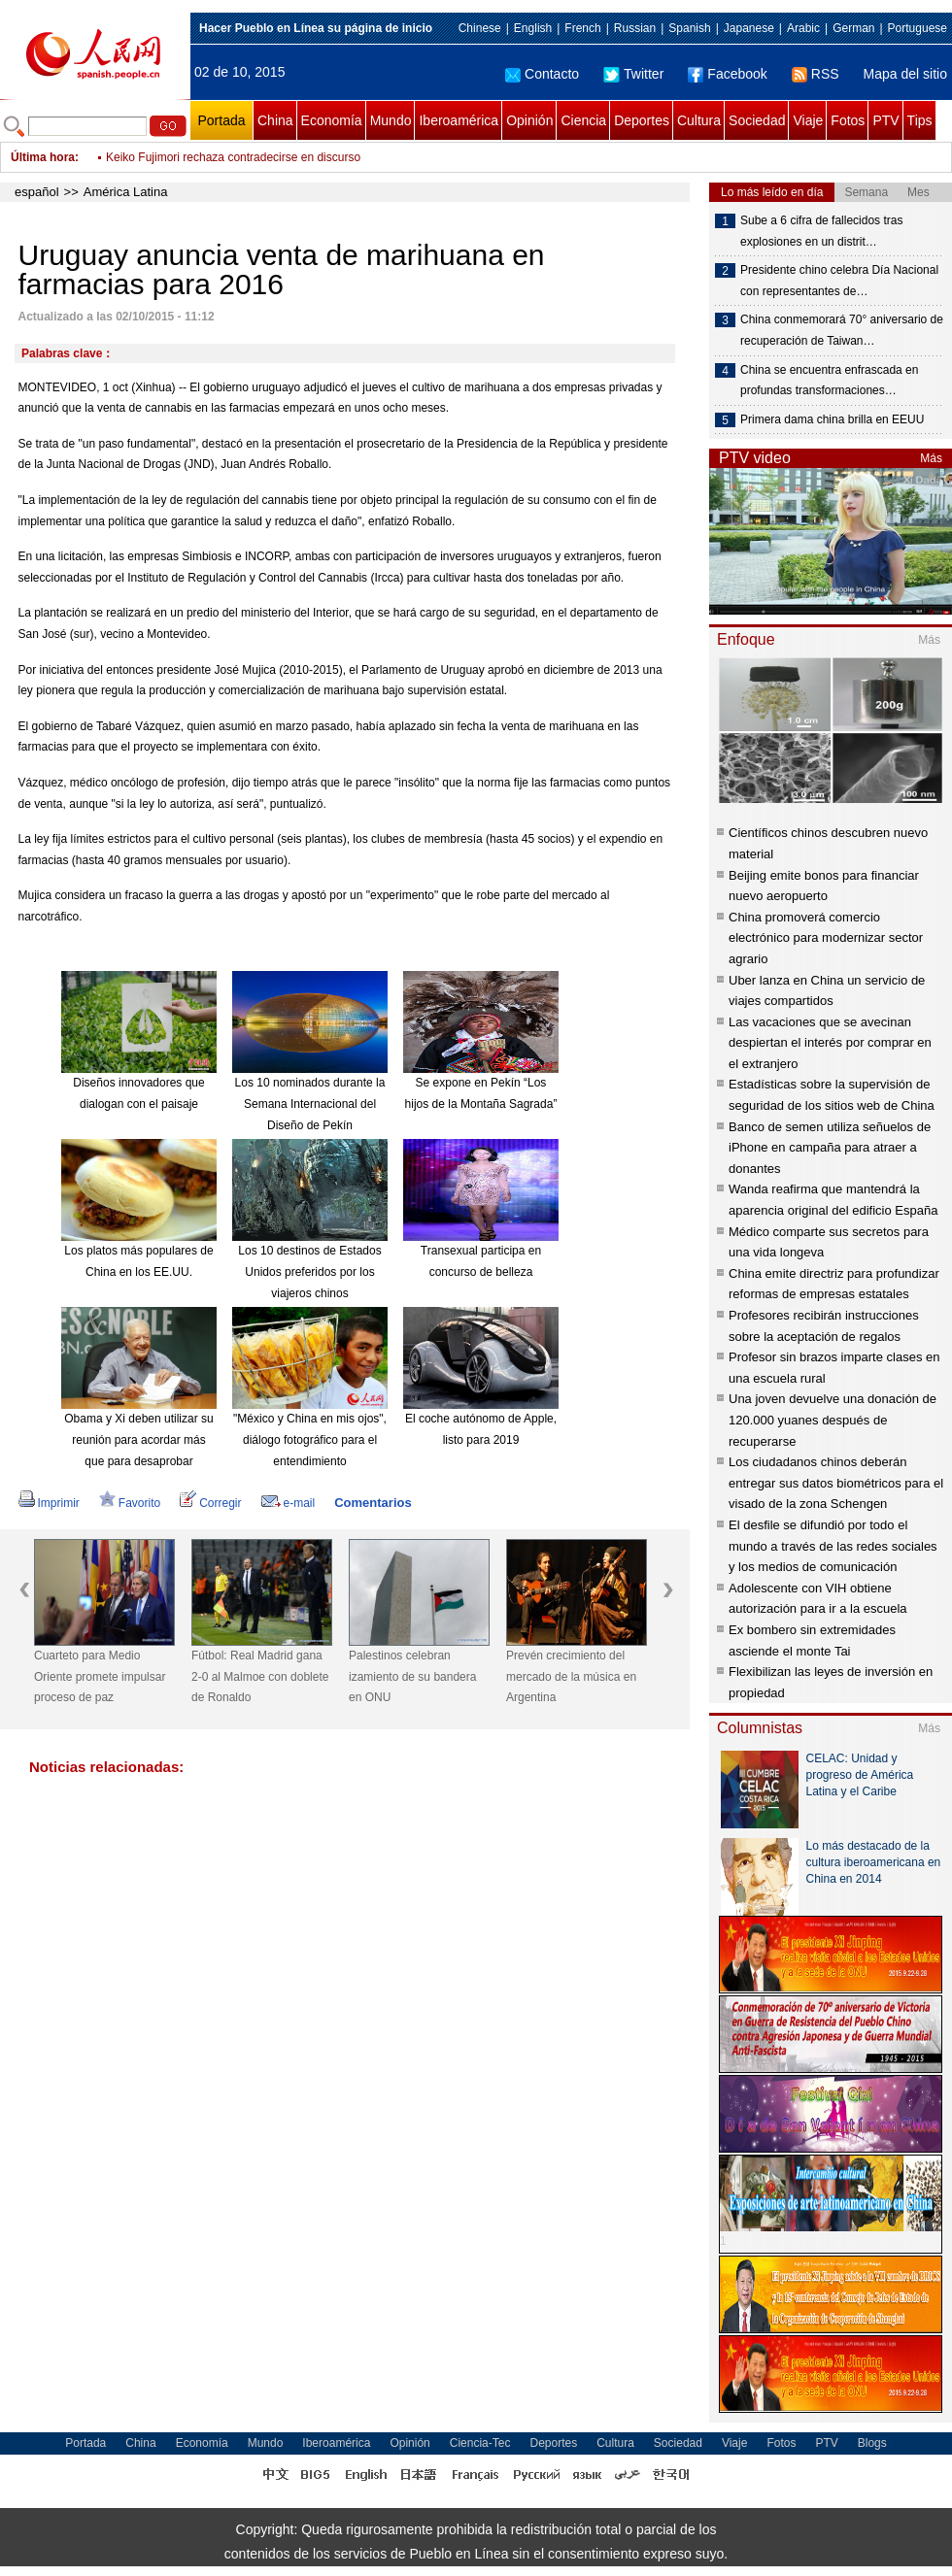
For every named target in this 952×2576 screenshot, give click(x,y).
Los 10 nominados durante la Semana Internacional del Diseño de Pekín (310, 1103)
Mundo (391, 120)
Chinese (480, 28)
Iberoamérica (458, 120)
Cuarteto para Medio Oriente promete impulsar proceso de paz (99, 1676)
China (275, 120)
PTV (885, 120)
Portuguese (917, 28)
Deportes (641, 120)
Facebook (727, 74)
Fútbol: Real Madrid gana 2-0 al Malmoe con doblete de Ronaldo (259, 1676)
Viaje (808, 120)
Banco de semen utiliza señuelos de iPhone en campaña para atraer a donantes (830, 1148)
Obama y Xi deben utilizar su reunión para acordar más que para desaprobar (138, 1439)
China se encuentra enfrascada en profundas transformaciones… (829, 380)
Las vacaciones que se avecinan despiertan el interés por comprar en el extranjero (830, 1043)
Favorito (129, 1503)
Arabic (803, 28)
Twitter (633, 74)
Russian (635, 28)
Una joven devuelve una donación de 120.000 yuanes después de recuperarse (832, 1419)
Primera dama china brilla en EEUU (832, 419)
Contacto (542, 74)
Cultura (699, 120)
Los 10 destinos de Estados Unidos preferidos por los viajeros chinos (309, 1271)
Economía (331, 120)
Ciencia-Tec (480, 2443)
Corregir (210, 1503)
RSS (815, 74)
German (853, 28)
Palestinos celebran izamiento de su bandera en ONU (412, 1676)
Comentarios (372, 1502)
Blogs (872, 2443)
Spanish (689, 28)
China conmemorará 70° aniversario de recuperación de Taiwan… (841, 330)
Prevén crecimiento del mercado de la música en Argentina (571, 1676)
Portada (221, 120)
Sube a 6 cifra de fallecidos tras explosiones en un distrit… (821, 231)
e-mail (288, 1503)
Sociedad (757, 120)
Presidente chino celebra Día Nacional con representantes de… (839, 280)
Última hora (43, 157)
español (37, 191)
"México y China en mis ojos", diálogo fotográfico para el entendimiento (310, 1439)
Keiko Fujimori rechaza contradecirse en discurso (233, 157)
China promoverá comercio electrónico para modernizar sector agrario (826, 938)
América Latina (126, 191)
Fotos (848, 120)
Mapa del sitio (905, 74)
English (533, 28)
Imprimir (49, 1503)
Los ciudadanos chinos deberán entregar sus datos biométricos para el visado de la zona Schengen (836, 1483)
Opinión (529, 120)
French (582, 28)
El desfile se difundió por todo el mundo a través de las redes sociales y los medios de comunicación (833, 1546)
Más (931, 458)
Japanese (749, 28)
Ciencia (583, 120)
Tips (920, 120)
